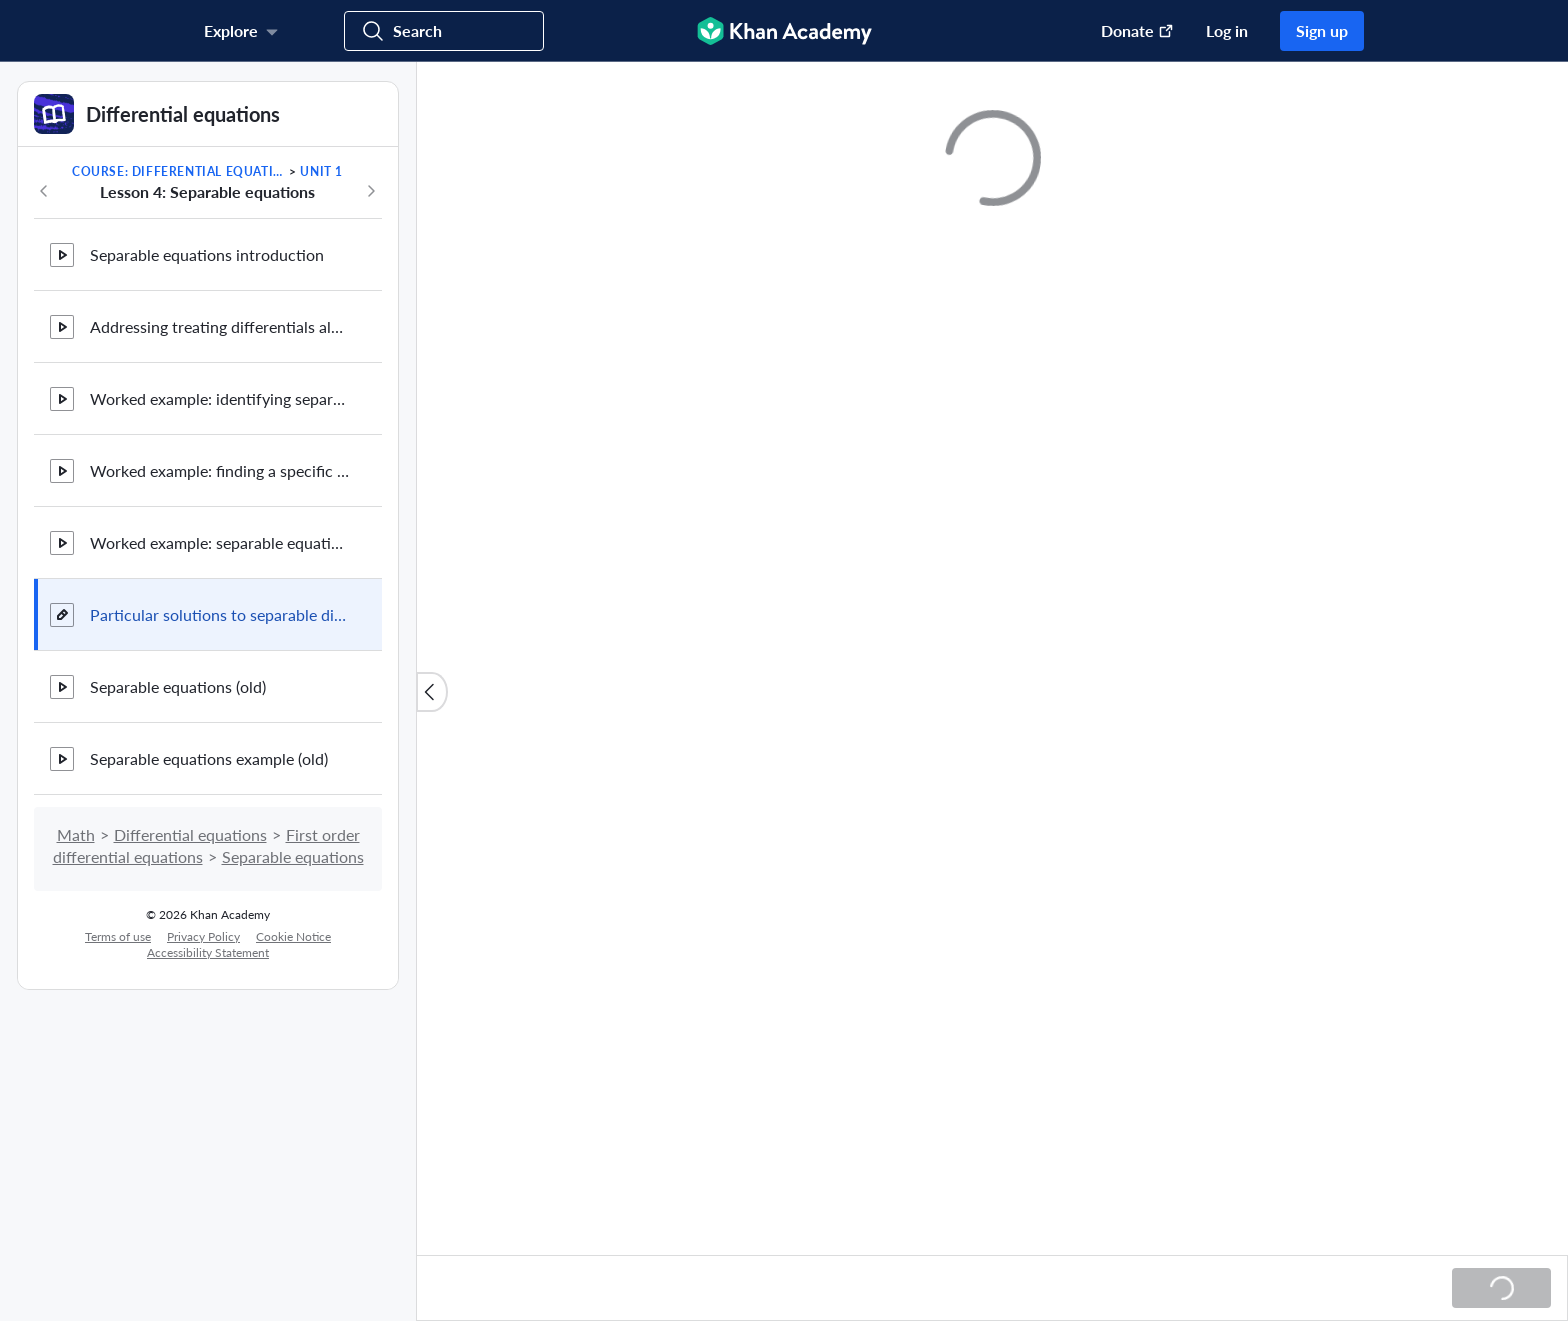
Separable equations (293, 856)
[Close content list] (432, 692)
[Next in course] (371, 191)
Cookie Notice (293, 936)
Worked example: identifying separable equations (220, 398)
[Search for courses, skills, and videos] (444, 31)
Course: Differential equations (179, 171)
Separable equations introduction (207, 254)
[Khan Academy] (784, 31)
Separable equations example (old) (209, 758)
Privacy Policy (203, 936)
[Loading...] (1501, 1288)
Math (76, 834)
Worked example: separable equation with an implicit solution (220, 542)
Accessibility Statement (208, 952)
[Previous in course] (44, 191)
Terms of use (118, 936)
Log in (1227, 30)
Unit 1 (321, 171)
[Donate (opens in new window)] (1127, 31)
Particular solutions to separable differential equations (220, 614)
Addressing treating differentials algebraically (220, 326)
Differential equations (190, 834)
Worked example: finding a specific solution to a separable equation (220, 470)
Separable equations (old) (178, 686)
